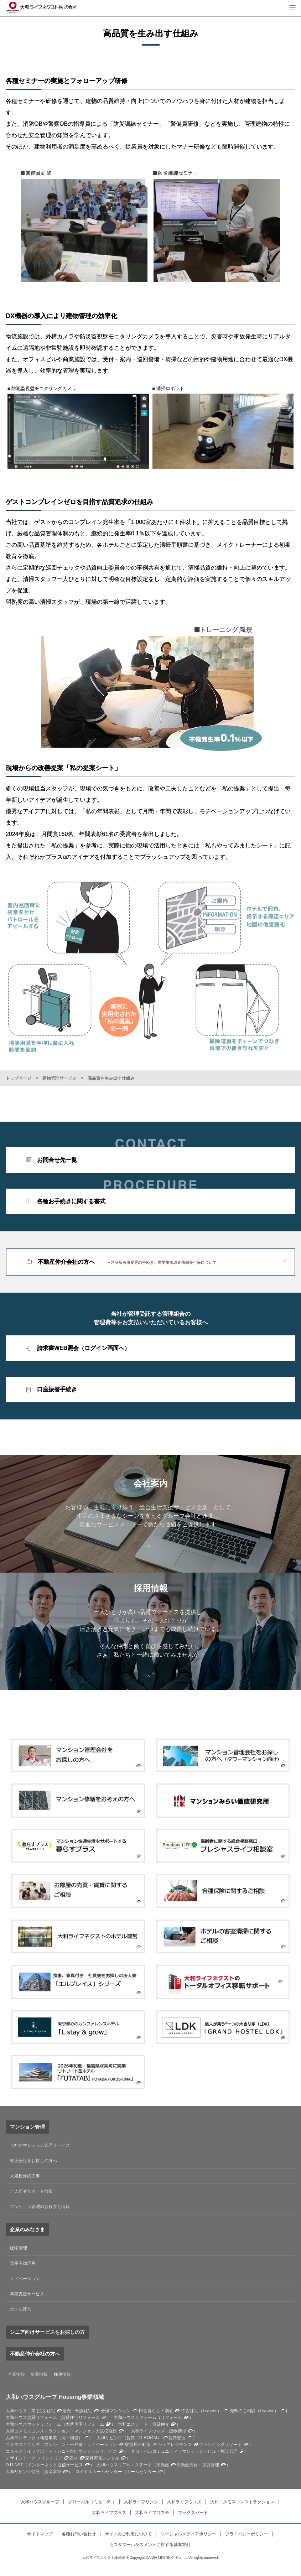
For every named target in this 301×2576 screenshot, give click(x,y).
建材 (73, 2458)
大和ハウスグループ (40, 2501)
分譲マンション (116, 2410)
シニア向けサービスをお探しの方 (47, 2332)
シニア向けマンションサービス (87, 2451)
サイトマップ (40, 2533)
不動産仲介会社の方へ (162, 1262)
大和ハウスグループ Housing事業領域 (55, 2397)
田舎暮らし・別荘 (156, 2410)
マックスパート (193, 2512)
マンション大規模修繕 (95, 2431)
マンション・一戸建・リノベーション (80, 2444)
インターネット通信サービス (55, 2464)
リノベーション (25, 2278)
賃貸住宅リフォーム (80, 2417)
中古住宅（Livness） (201, 2410)
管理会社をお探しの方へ (33, 2160)
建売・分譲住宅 (77, 2410)
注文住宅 (46, 2410)
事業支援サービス (27, 2293)
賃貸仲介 (160, 2424)
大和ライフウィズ (184, 2501)
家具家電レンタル (102, 2458)
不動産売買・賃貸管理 (197, 2464)
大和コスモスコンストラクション (242, 2501)
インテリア (51, 2458)
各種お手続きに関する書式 (71, 1201)
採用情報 (62, 2374)
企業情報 (16, 2374)
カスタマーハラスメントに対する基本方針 (150, 2544)
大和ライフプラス (109, 2512)
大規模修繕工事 (25, 2176)
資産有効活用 (23, 2263)
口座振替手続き (57, 1389)
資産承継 (52, 2471)
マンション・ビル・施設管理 (210, 2451)
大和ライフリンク (141, 2501)
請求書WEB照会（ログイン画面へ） (83, 1348)
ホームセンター (141, 2471)
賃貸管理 (177, 2437)
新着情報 (39, 2374)
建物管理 (18, 2247)
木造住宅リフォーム (85, 2424)
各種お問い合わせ (79, 2533)
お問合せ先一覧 (57, 1160)
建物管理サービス (59, 1078)
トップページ (18, 1078)
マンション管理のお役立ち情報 (40, 2206)
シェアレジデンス (175, 2444)
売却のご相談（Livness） (254, 2410)
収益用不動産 (138, 2444)
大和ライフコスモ (152, 2512)
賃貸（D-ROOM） (143, 2437)
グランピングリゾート (220, 2444)
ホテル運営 (20, 2309)
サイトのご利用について (128, 2533)
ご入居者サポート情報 (31, 2191)
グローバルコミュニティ (91, 2501)
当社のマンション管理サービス (40, 2145)
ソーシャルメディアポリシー (188, 2533)
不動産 (162, 2464)
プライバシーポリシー (246, 2533)
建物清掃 (177, 2431)
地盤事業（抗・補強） (61, 2437)
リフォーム (171, 2417)
